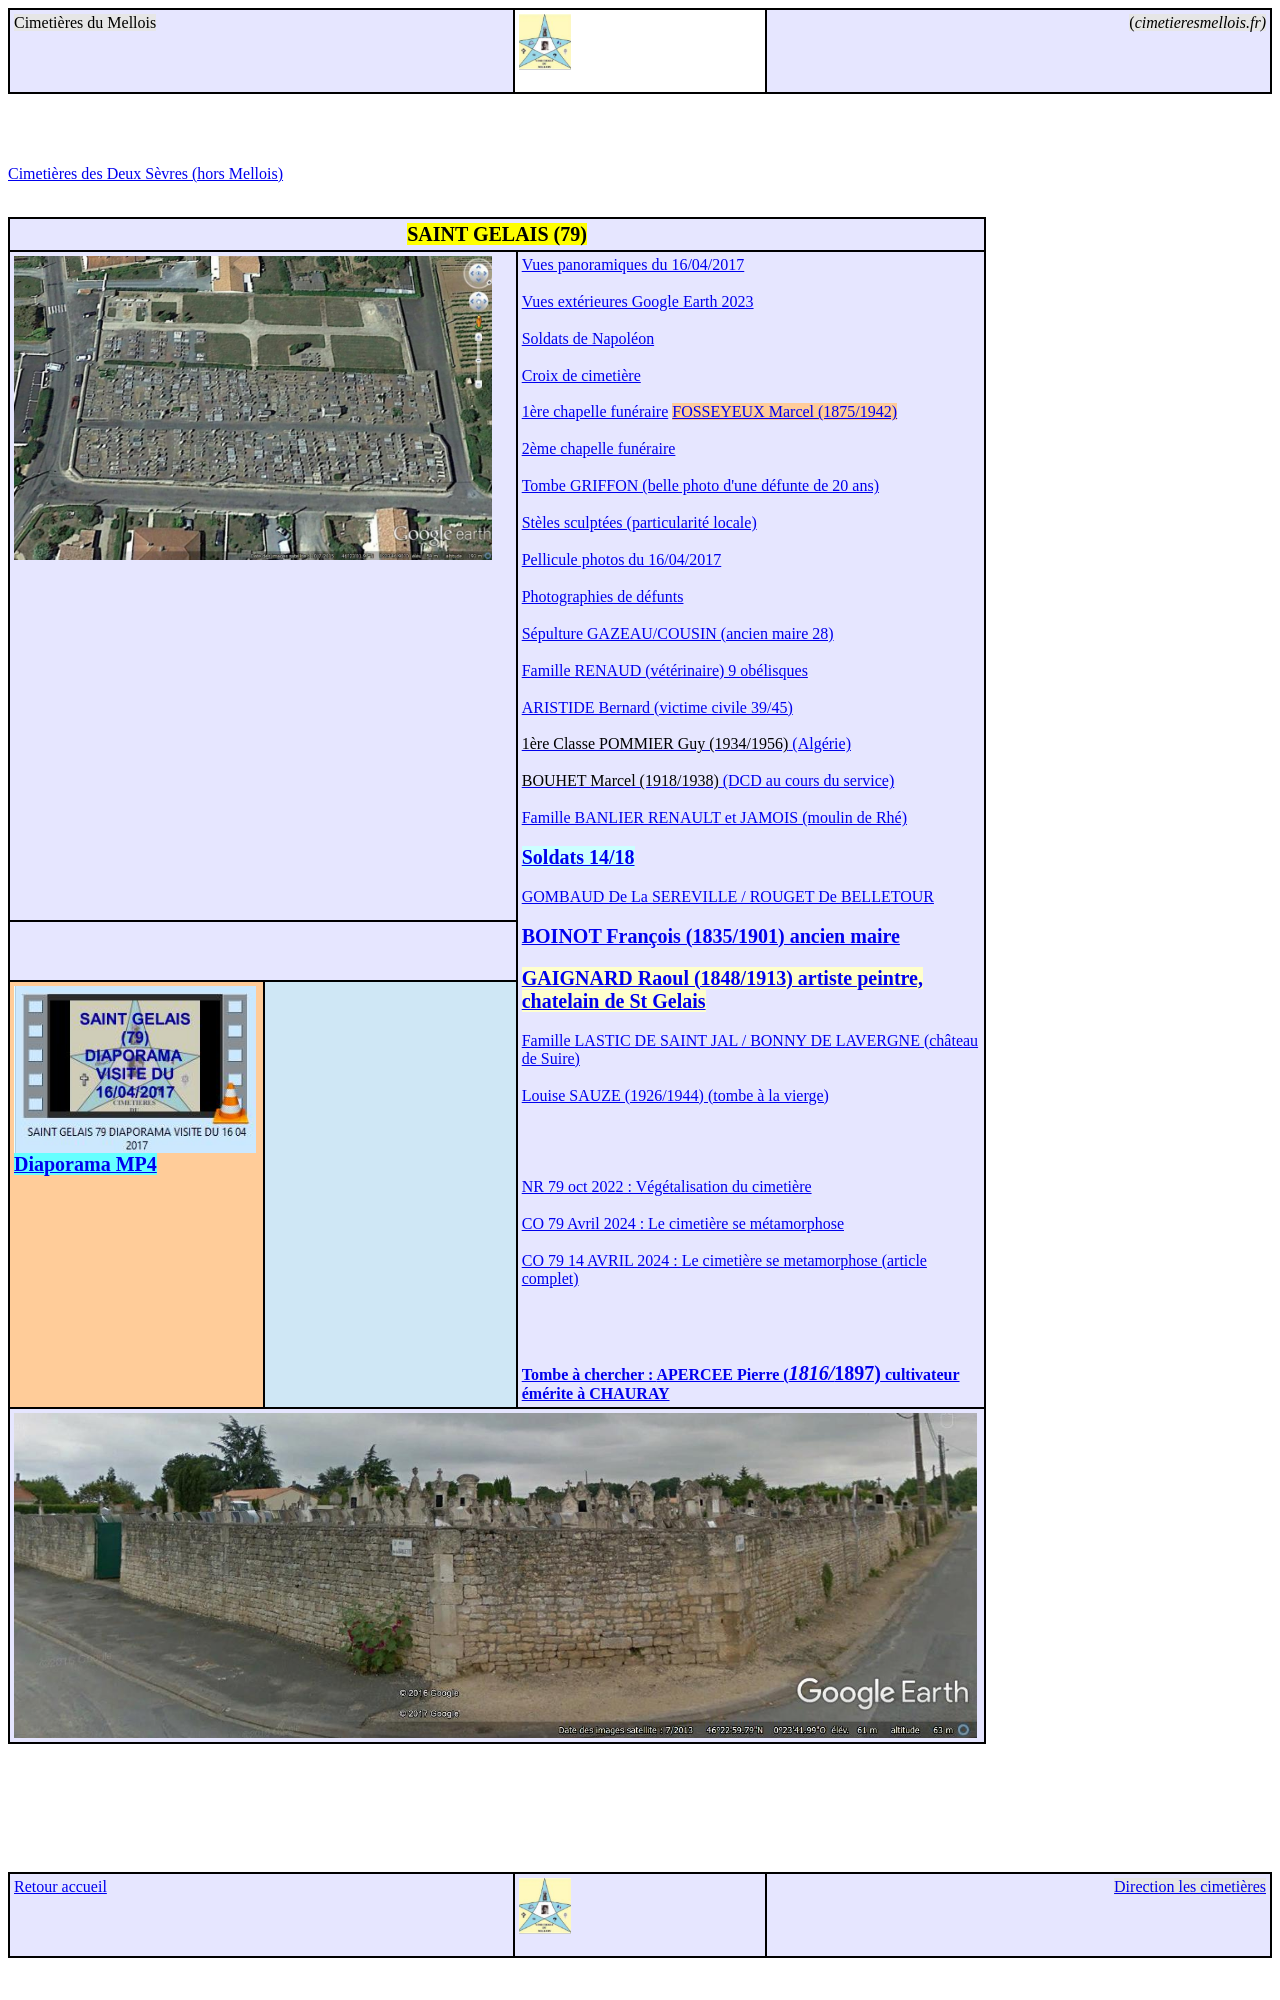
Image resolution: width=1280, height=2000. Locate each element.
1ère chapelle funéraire (595, 411)
